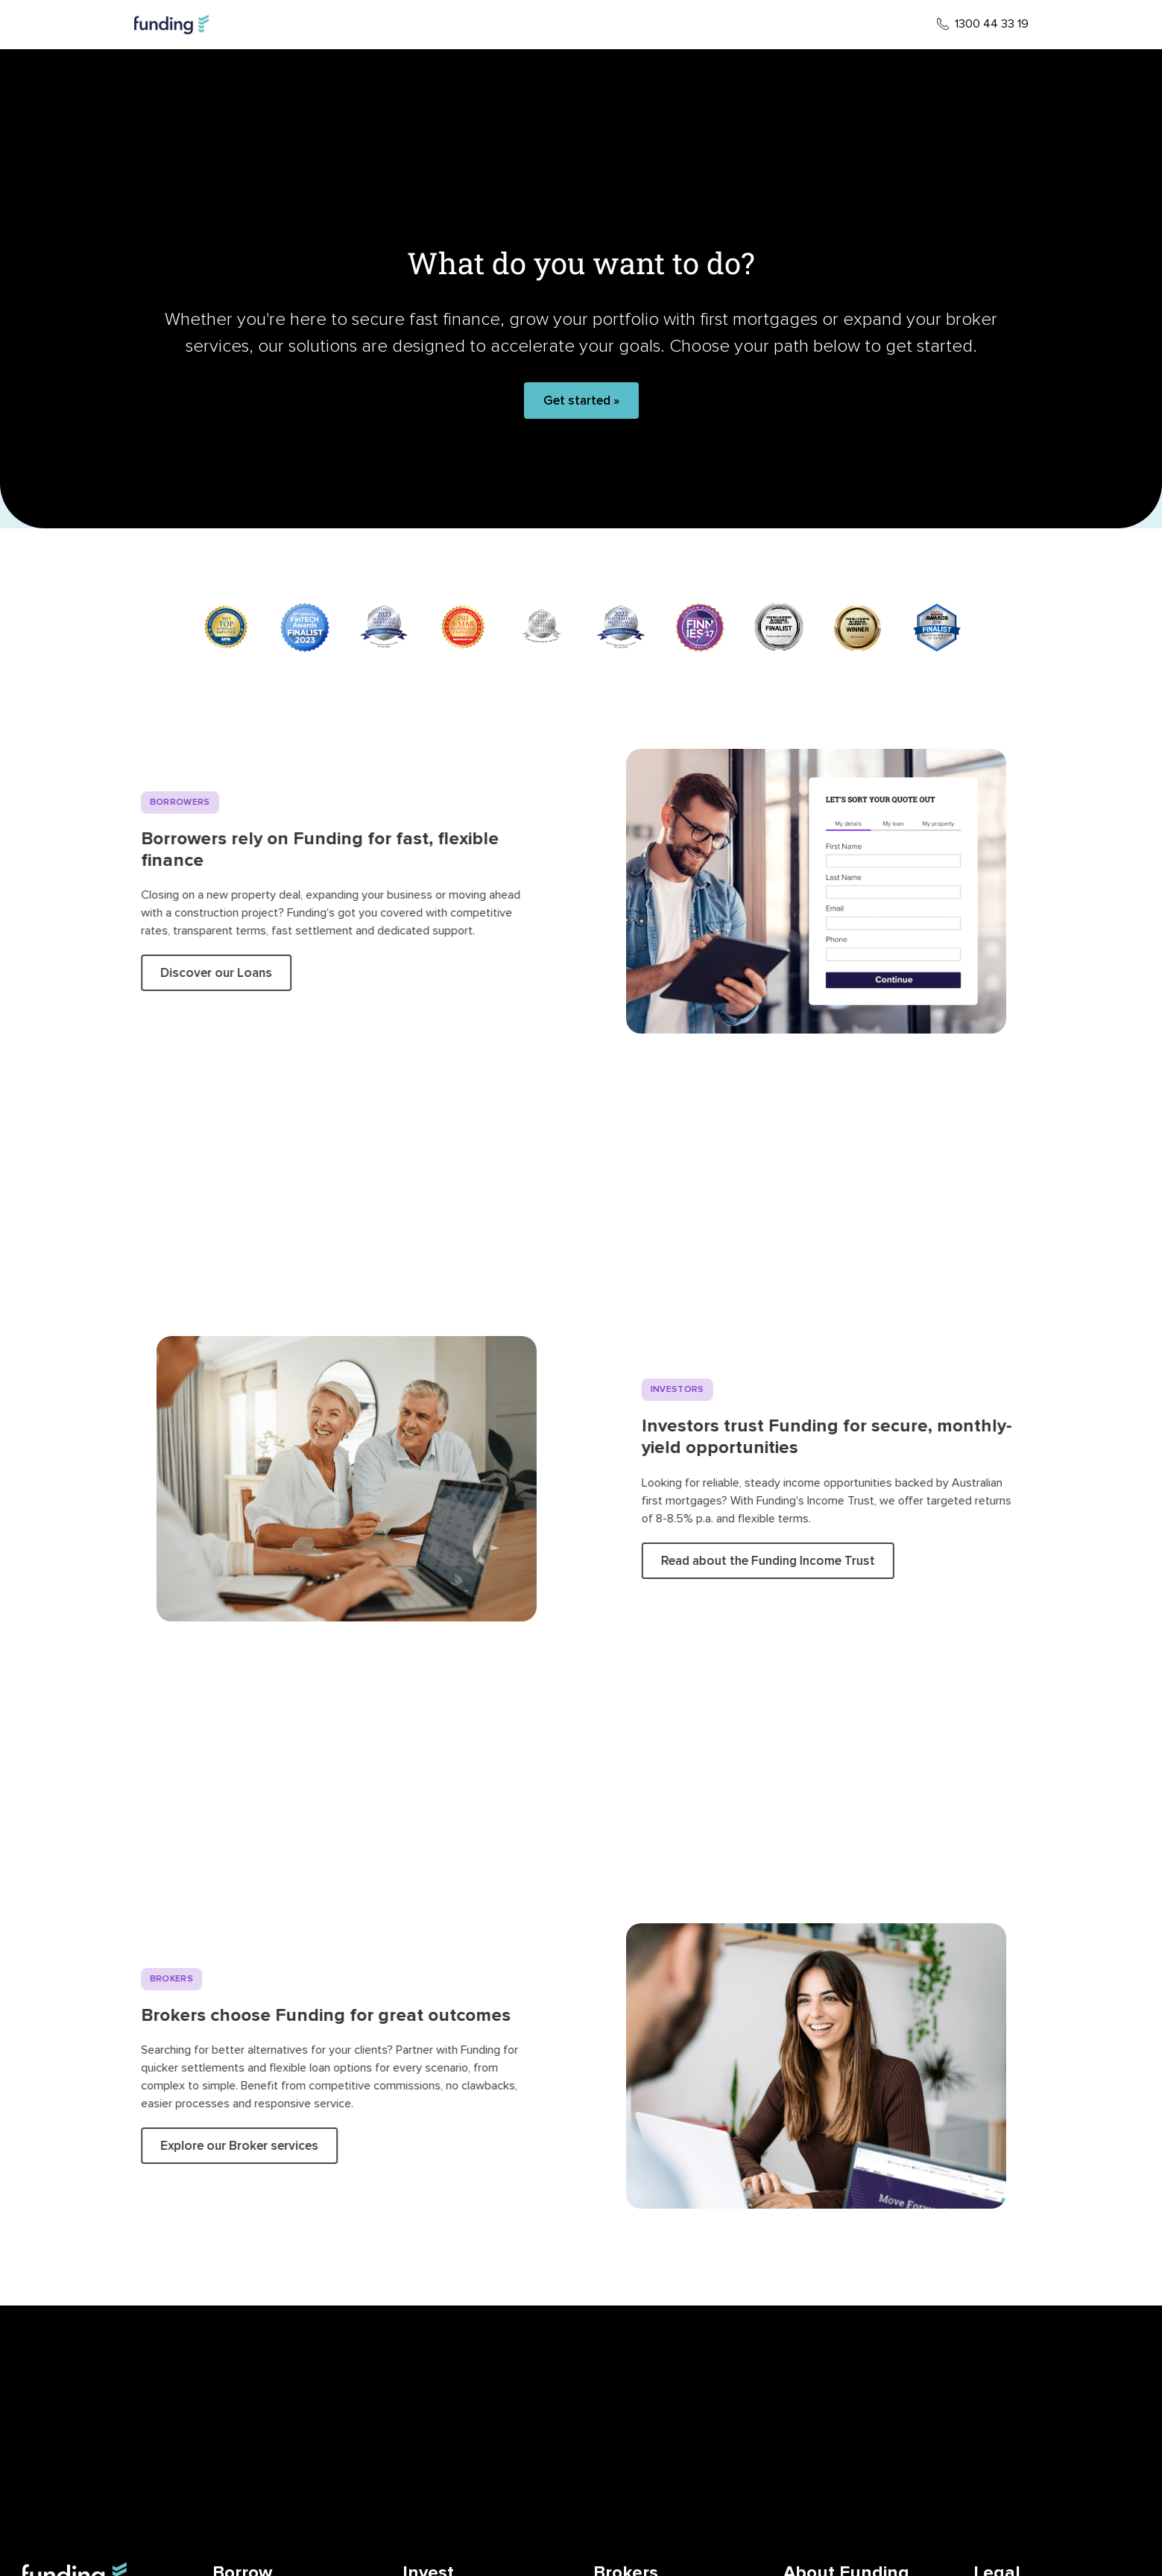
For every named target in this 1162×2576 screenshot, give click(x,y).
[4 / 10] (462, 627)
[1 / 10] (225, 627)
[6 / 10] (620, 627)
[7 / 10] (699, 627)
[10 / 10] (937, 627)
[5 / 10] (541, 627)
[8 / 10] (778, 627)
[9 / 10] (857, 627)
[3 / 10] (383, 627)
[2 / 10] (304, 627)
